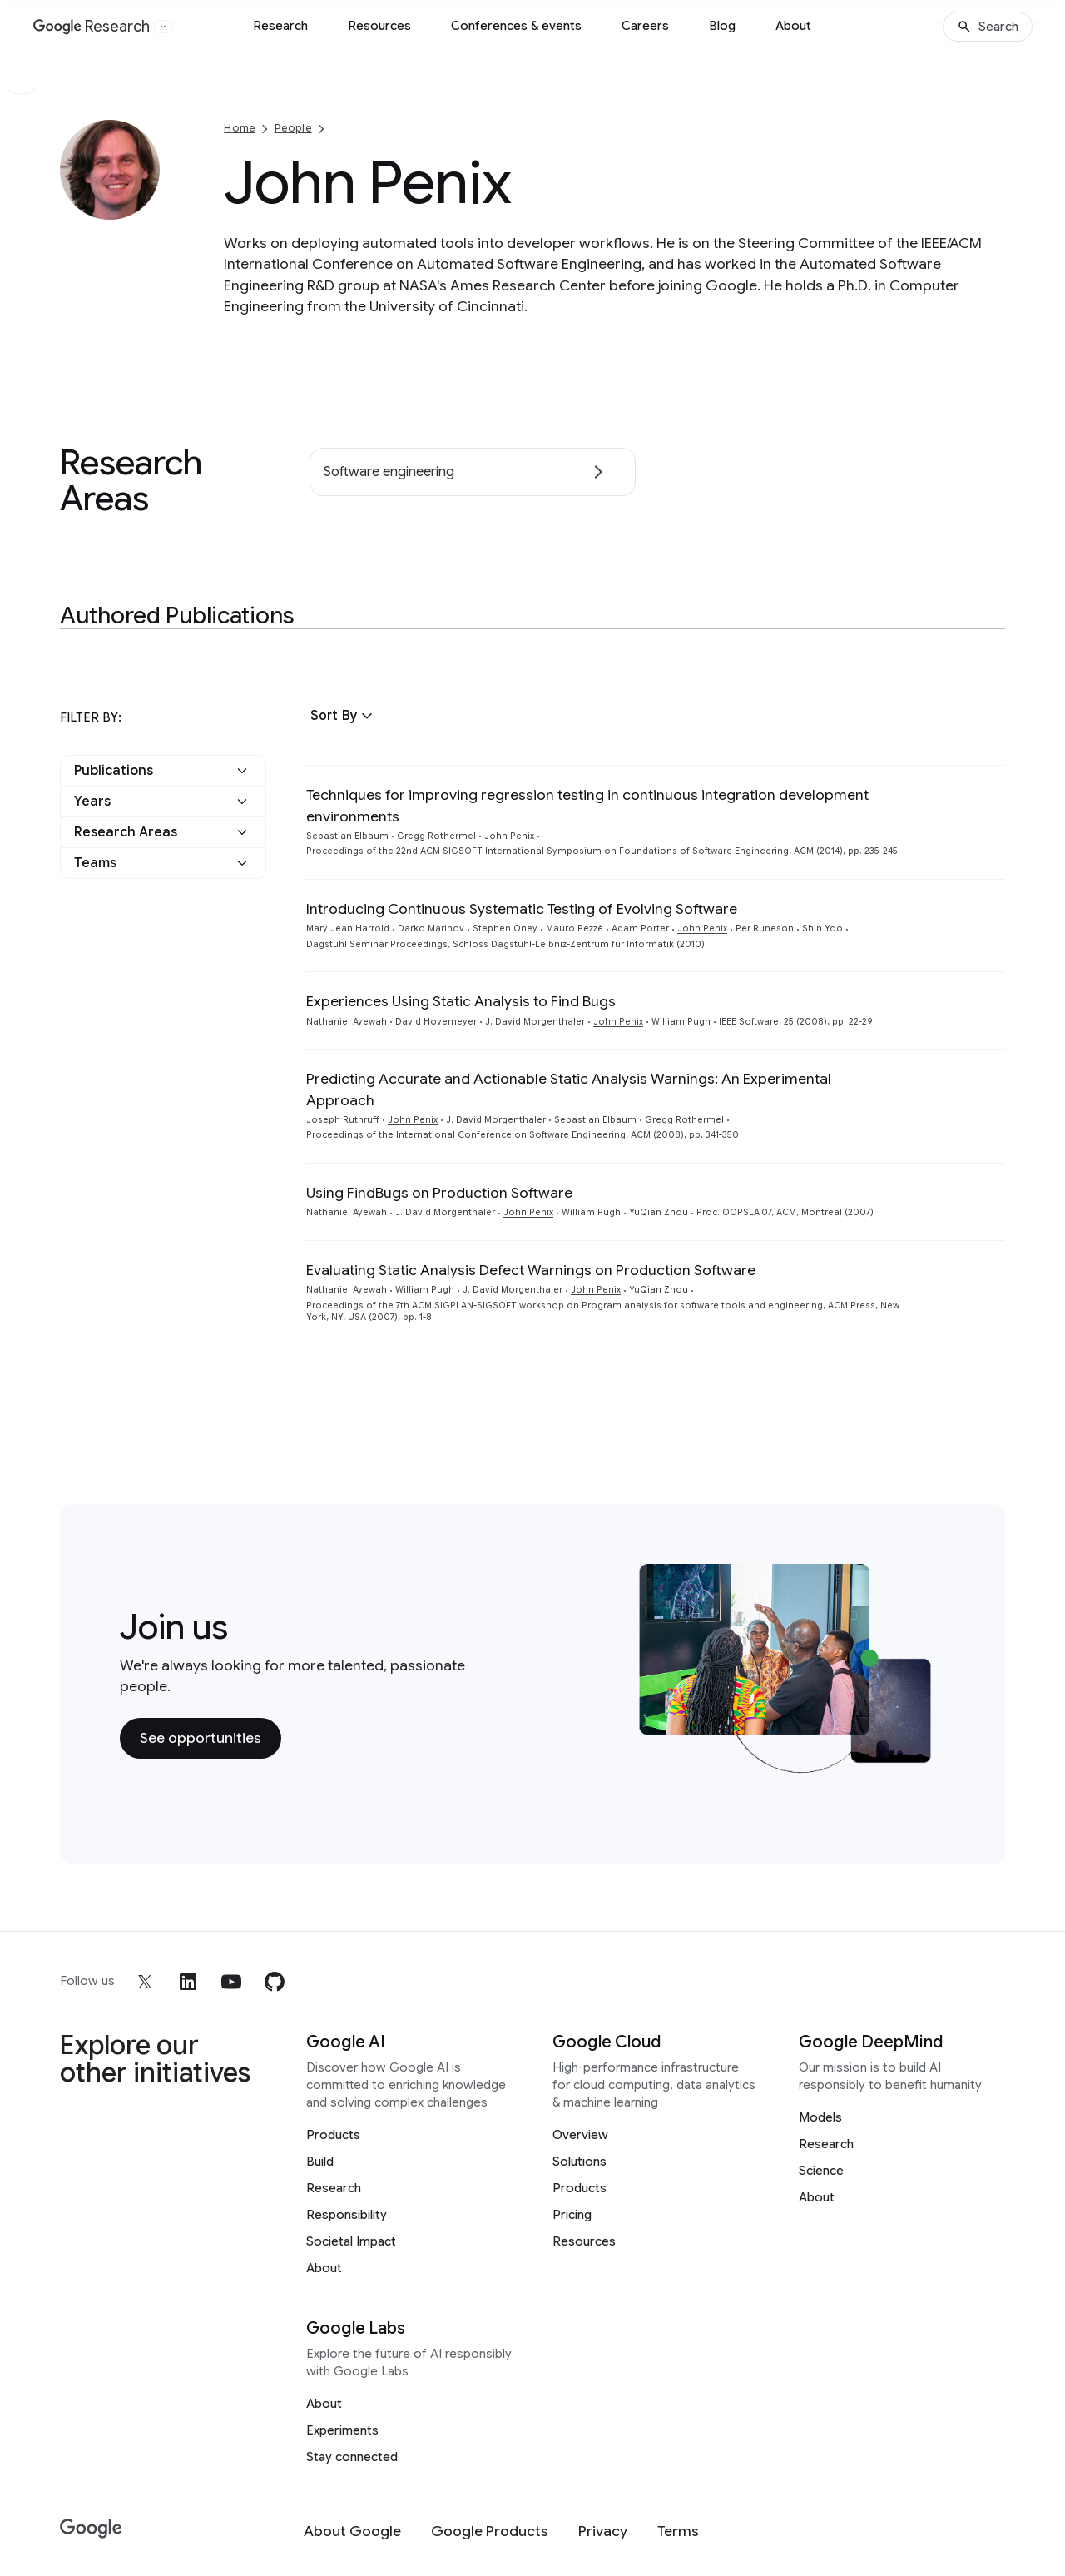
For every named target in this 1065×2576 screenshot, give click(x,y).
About (793, 25)
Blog (722, 25)
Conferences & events (516, 25)
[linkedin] (188, 1982)
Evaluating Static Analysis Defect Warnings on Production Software (530, 1270)
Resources (379, 25)
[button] (344, 716)
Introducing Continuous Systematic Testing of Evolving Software (521, 909)
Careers (645, 25)
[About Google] (352, 2531)
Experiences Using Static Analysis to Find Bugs (461, 1001)
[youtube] (231, 1982)
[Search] (988, 26)
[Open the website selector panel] (163, 26)
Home (239, 128)
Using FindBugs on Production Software (439, 1193)
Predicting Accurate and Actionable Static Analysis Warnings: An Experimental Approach (568, 1089)
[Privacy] (602, 2531)
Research (280, 25)
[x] (145, 1982)
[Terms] (678, 2531)
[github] (275, 1982)
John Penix (509, 836)
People (293, 128)
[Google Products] (489, 2531)
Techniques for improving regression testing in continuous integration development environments (587, 805)
